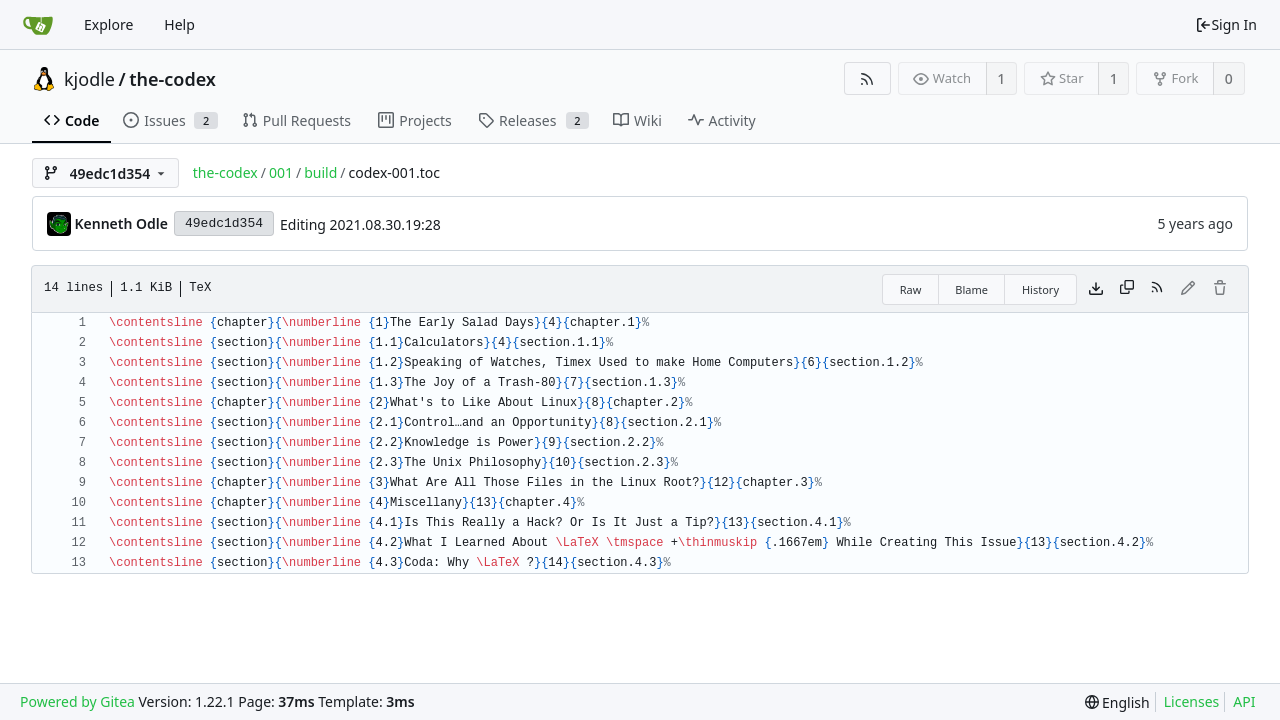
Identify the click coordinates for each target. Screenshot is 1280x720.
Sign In (1226, 24)
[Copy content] (1127, 289)
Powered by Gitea (77, 701)
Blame (971, 289)
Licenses (1192, 701)
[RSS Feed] (867, 78)
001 (281, 172)
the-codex (172, 79)
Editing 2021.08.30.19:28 (360, 224)
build (320, 172)
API (1244, 701)
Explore (108, 24)
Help (179, 24)
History (1040, 289)
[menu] (1117, 702)
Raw (911, 289)
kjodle (89, 79)
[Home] (38, 25)
